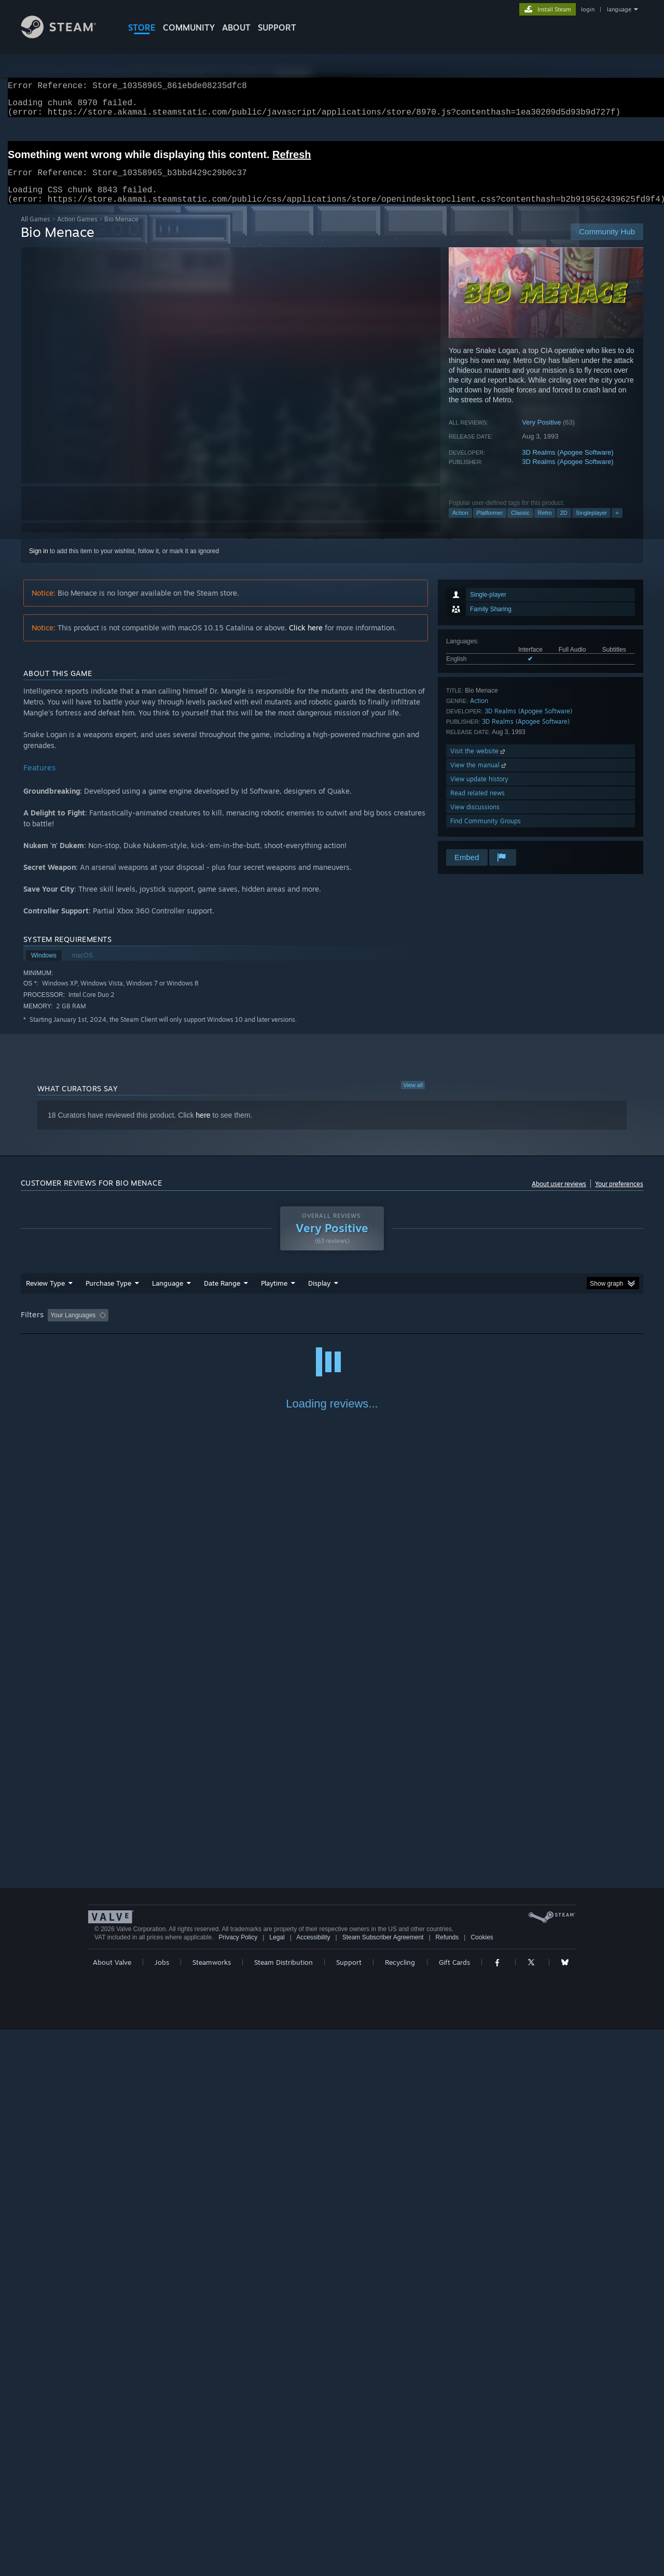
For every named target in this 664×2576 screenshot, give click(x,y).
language (619, 9)
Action (460, 525)
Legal (276, 2483)
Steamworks (211, 2508)
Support (349, 2508)
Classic (520, 525)
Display (319, 1295)
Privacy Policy (237, 2483)
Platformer (490, 525)
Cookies (482, 2483)
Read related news (477, 805)
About (236, 27)
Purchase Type (108, 1295)
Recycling (400, 2508)
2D (564, 525)
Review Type (45, 1295)
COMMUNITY (189, 27)
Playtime (274, 1295)
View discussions (475, 819)
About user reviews (559, 1196)
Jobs (162, 2508)
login (587, 9)
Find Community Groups (485, 833)
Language (167, 1295)
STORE (142, 27)
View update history (479, 791)
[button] (55, 1327)
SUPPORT (277, 27)
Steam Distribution (283, 2508)
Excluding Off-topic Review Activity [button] (178, 1327)
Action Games (77, 231)
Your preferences (619, 1196)
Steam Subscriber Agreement (383, 2483)
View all (413, 1097)
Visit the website (478, 763)
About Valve (112, 2508)
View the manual (479, 777)
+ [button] (616, 525)
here (203, 1127)
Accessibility (313, 2483)
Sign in (38, 563)
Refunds (447, 2483)
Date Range (222, 1295)
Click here (306, 640)
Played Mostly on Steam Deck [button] (332, 1327)
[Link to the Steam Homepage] (66, 35)
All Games (35, 231)
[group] (332, 1328)
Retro (545, 525)
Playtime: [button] (258, 1327)
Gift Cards (454, 2508)
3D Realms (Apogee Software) (567, 465)
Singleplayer (591, 525)
